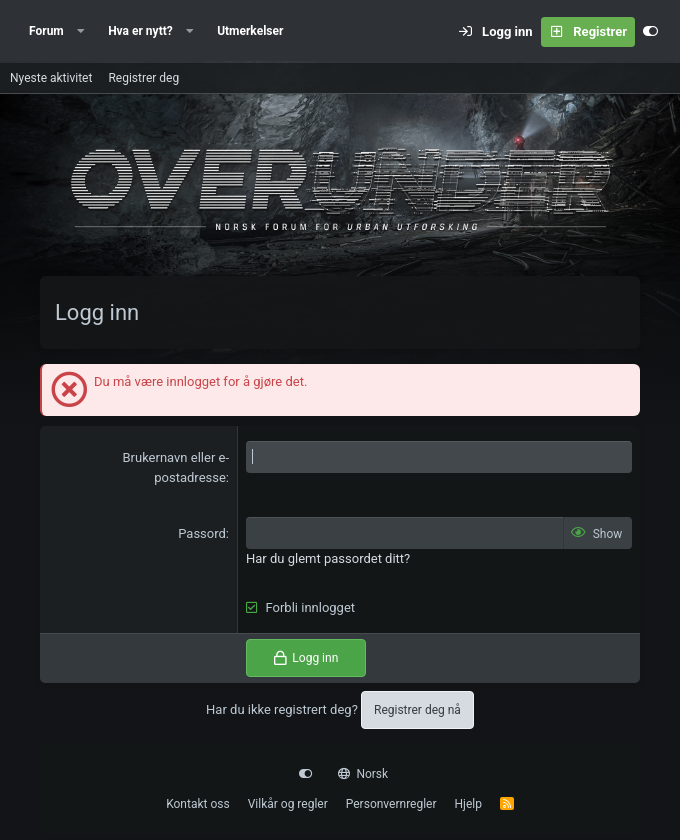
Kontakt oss (198, 804)
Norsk (363, 774)
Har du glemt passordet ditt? (328, 558)
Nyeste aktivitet (51, 78)
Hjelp (468, 804)
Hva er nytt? (140, 31)
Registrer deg (143, 78)
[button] (81, 31)
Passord (202, 533)
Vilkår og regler (288, 804)
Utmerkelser (250, 31)
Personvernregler (391, 804)
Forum (46, 31)
